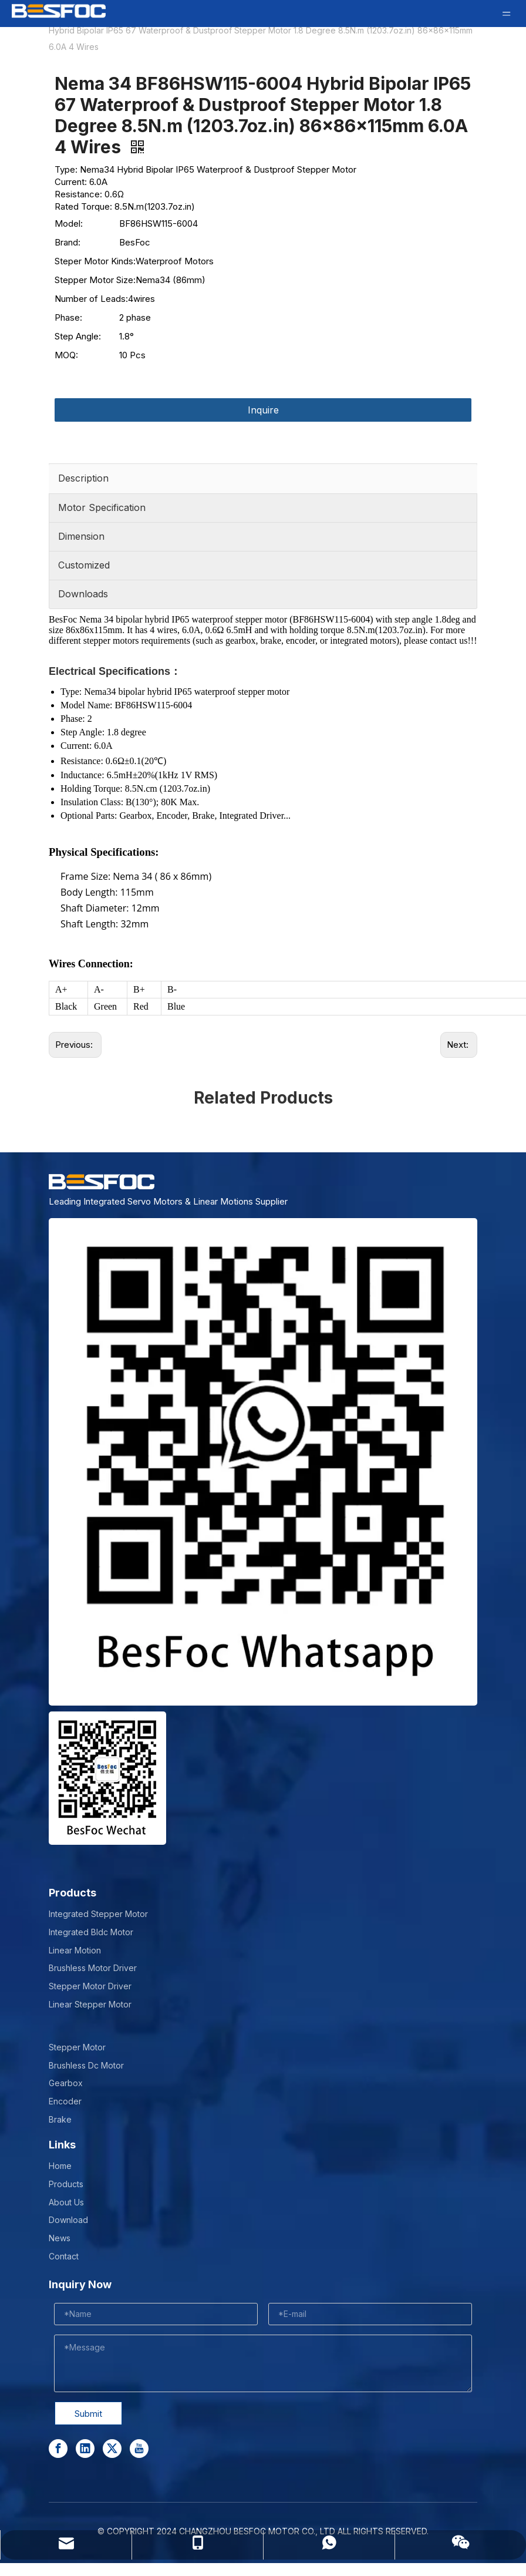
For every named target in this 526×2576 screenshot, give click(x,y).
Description (83, 478)
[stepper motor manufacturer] (263, 1462)
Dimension (81, 536)
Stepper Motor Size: (95, 279)
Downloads (83, 594)
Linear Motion (75, 1950)
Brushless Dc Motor (86, 2065)
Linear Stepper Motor (90, 2004)
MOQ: (66, 355)
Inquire (263, 410)
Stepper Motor (77, 2047)
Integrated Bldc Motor (91, 1932)
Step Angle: (78, 336)
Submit (88, 2413)
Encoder (65, 2101)
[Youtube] (139, 2448)
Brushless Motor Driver (93, 1968)
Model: (69, 223)
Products (66, 2184)
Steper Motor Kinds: (95, 261)
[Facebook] (58, 2448)
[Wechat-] (107, 1778)
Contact (64, 2256)
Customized (84, 565)
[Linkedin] (85, 2448)
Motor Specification (102, 507)
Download (68, 2220)
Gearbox (66, 2083)
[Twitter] (112, 2448)
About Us (66, 2202)
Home (60, 2166)
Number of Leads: (91, 298)
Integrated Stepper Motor (98, 1914)
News (59, 2238)
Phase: (68, 317)
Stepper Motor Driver (90, 1986)
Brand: (67, 242)
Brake (60, 2119)
